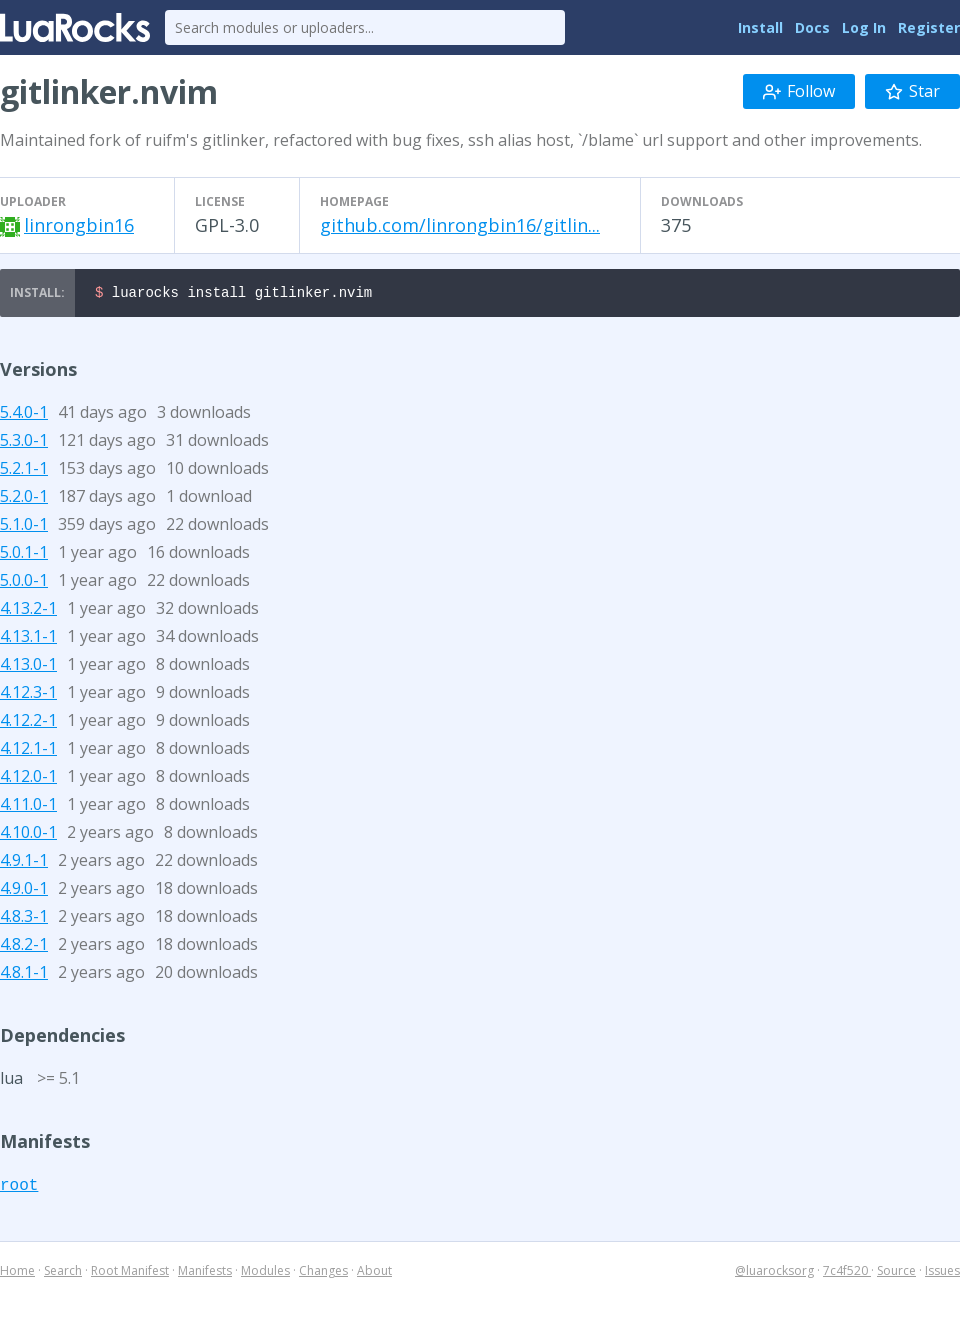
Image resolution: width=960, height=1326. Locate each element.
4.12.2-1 (28, 723)
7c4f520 (847, 1273)
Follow (799, 91)
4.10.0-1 (28, 835)
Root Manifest (130, 1273)
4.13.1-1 (28, 639)
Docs (812, 27)
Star (912, 91)
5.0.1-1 (24, 555)
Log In (864, 27)
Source (896, 1273)
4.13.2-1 (28, 611)
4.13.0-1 (28, 667)
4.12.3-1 (28, 695)
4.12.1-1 (28, 751)
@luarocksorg (774, 1273)
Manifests (205, 1273)
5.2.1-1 (24, 471)
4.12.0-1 (28, 779)
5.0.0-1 (24, 583)
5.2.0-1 (24, 499)
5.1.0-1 (24, 527)
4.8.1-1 (24, 975)
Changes (323, 1273)
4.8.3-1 (24, 919)
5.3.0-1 (24, 443)
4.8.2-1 (24, 947)
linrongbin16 (79, 225)
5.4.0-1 (24, 415)
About (374, 1273)
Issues (942, 1273)
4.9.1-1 (24, 863)
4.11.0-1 (28, 807)
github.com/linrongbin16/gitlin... (460, 225)
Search (63, 1273)
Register (929, 27)
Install (760, 27)
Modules (265, 1273)
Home (17, 1273)
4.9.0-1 (24, 891)
